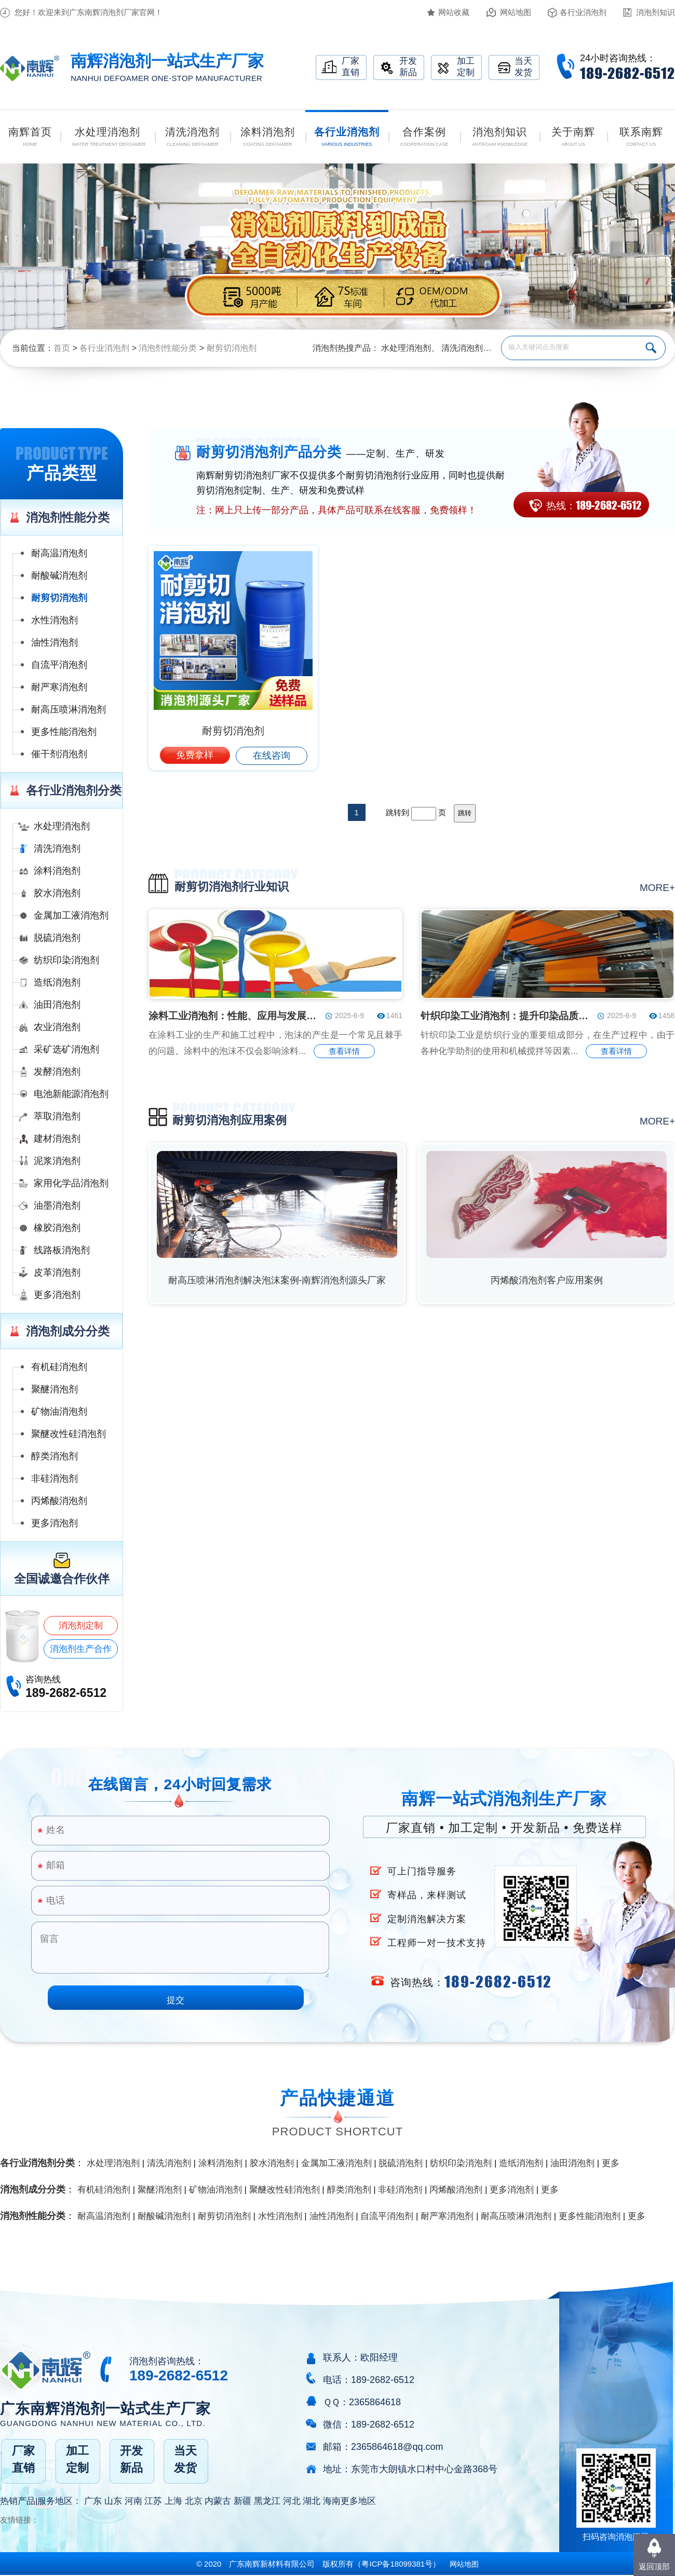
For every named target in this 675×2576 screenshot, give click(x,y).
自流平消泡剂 (59, 665)
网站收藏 (453, 12)
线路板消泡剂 (62, 1250)
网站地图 (515, 12)
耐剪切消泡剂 (231, 348)
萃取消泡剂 (57, 1116)
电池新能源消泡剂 (71, 1094)
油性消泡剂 (54, 642)
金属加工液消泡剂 (71, 915)
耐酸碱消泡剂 (59, 575)
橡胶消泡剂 (57, 1228)
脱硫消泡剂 (57, 938)
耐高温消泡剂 (59, 553)
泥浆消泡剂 (57, 1161)
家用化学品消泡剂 (71, 1183)
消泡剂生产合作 (81, 1649)
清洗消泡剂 (462, 348)
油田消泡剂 (57, 1004)
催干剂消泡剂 (59, 754)
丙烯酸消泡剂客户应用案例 (547, 1280)
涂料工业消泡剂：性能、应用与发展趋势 (233, 1015)
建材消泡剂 (57, 1138)
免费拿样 (194, 755)
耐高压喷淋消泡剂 (68, 709)
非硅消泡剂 (54, 1478)
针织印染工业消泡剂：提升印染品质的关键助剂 (506, 1015)
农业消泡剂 (57, 1027)
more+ (657, 887)
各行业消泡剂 (583, 12)
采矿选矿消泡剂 (66, 1049)
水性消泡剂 (54, 620)
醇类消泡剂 (54, 1456)
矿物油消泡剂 (59, 1411)
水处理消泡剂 (406, 348)
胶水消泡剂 (57, 893)
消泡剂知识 (655, 12)
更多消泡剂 (57, 1295)
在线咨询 (271, 755)
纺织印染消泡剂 (66, 960)
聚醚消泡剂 (54, 1389)
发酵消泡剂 (57, 1071)
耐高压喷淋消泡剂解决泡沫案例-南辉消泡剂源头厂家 (277, 1280)
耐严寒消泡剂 (59, 687)
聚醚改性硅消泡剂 (68, 1434)
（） (397, 2563)
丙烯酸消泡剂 (59, 1501)
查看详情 (344, 1051)
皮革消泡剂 (57, 1272)
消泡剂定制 (81, 1625)
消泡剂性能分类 (168, 348)
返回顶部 (654, 2566)
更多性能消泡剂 (64, 732)
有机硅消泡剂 (59, 1367)
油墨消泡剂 (57, 1205)
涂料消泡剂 (57, 871)
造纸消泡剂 (57, 982)
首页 (61, 348)
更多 (610, 2163)
